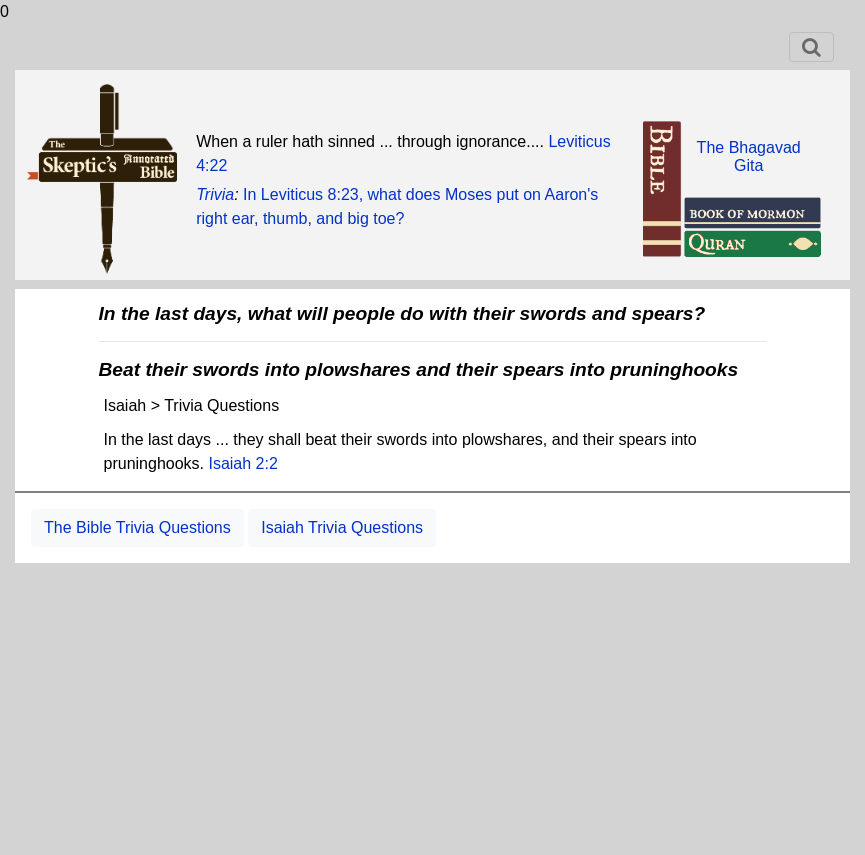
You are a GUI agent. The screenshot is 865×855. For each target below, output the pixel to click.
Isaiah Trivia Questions (342, 527)
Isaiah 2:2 (242, 463)
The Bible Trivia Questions (137, 527)
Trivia (215, 194)
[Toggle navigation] (811, 47)
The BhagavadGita (749, 156)
